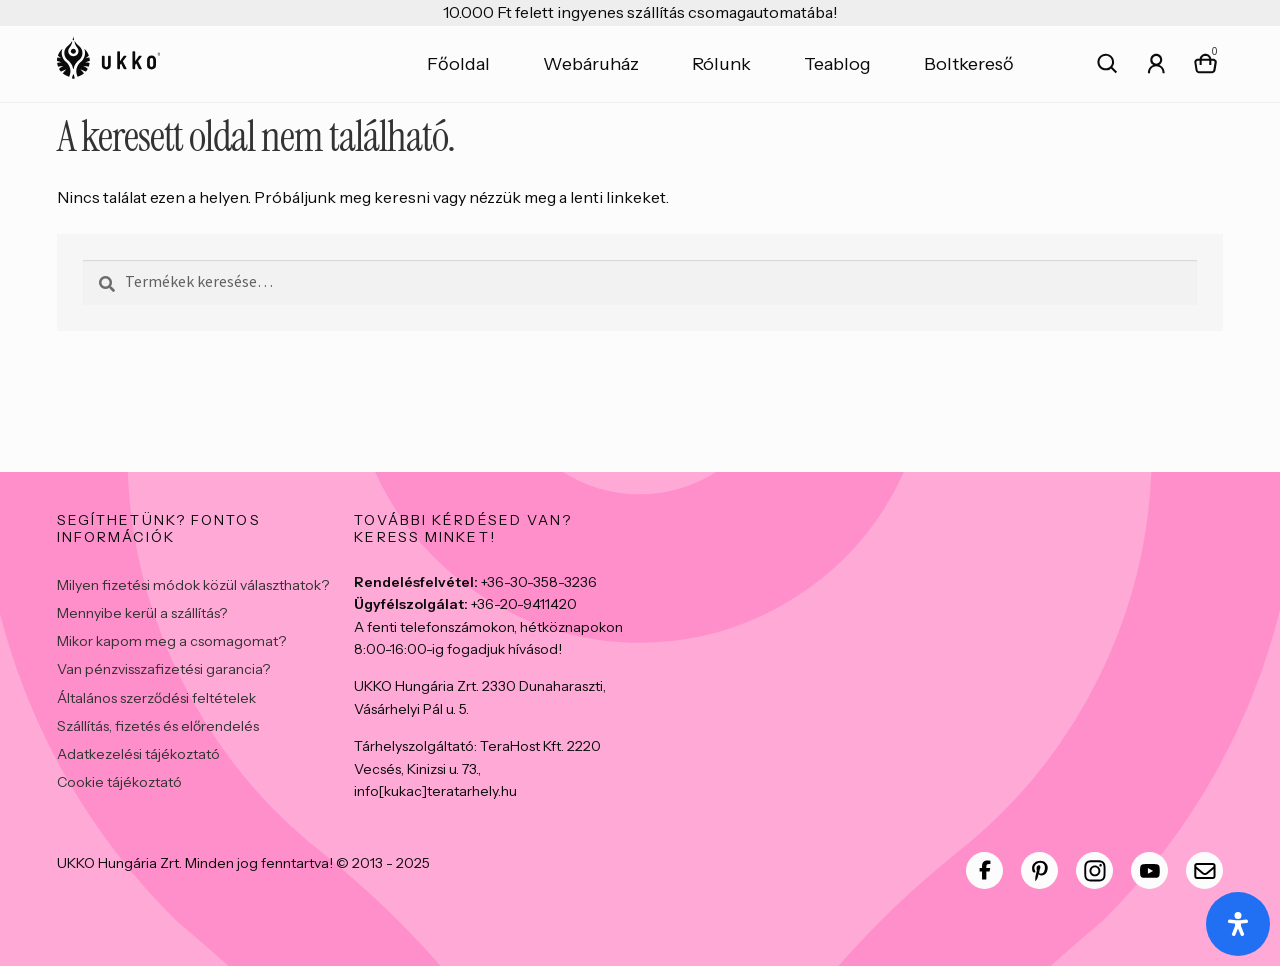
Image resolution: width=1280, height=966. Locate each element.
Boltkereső (969, 64)
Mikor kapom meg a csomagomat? (171, 641)
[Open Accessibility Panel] (1238, 924)
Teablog (837, 64)
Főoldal (458, 64)
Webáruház (591, 64)
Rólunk (721, 64)
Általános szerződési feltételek (156, 698)
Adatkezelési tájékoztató (138, 754)
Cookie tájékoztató (119, 782)
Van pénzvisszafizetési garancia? (163, 669)
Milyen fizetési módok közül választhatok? (193, 585)
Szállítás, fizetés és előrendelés (158, 726)
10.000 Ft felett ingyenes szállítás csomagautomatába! (640, 12)
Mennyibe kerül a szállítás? (142, 613)
